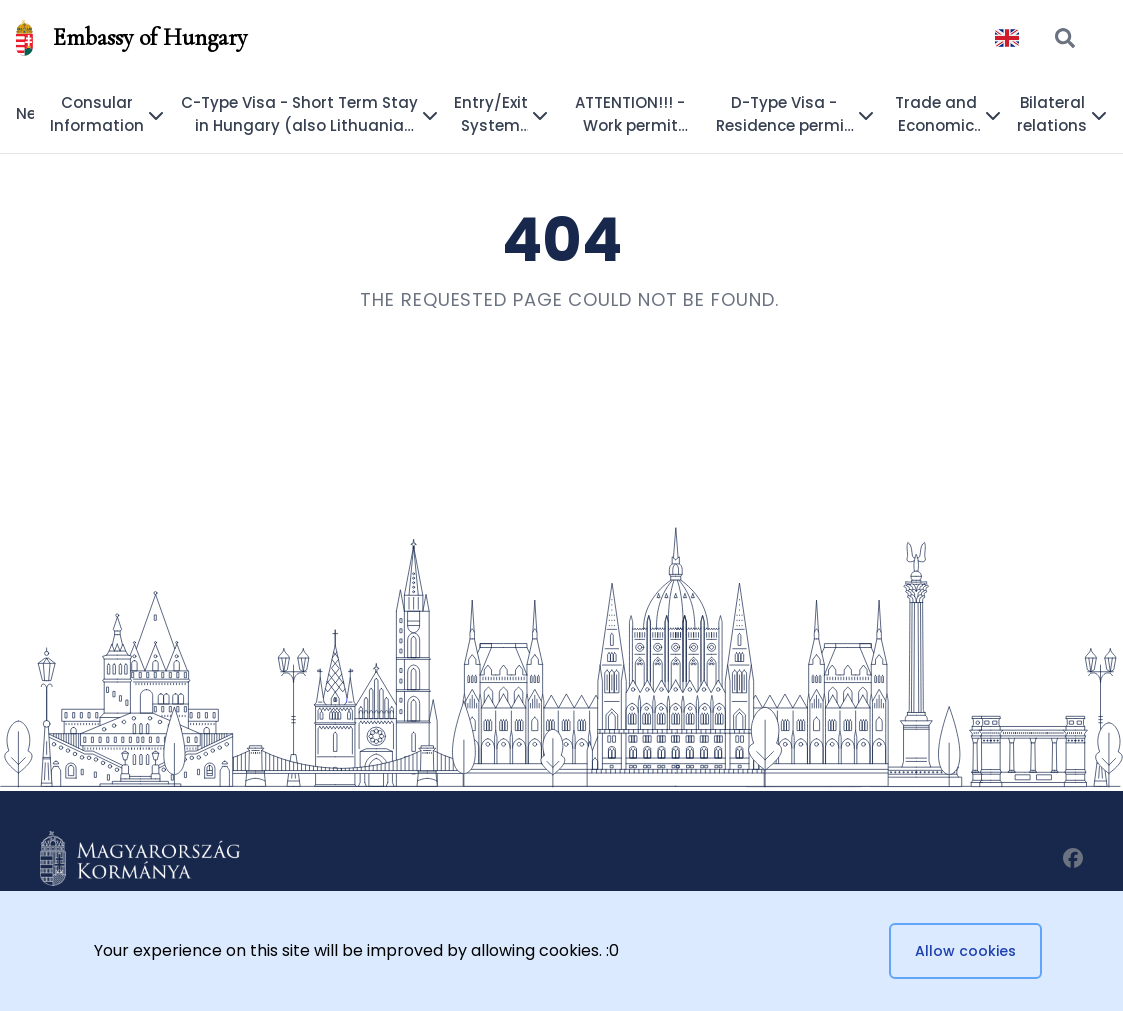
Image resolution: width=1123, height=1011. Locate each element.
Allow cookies (965, 951)
